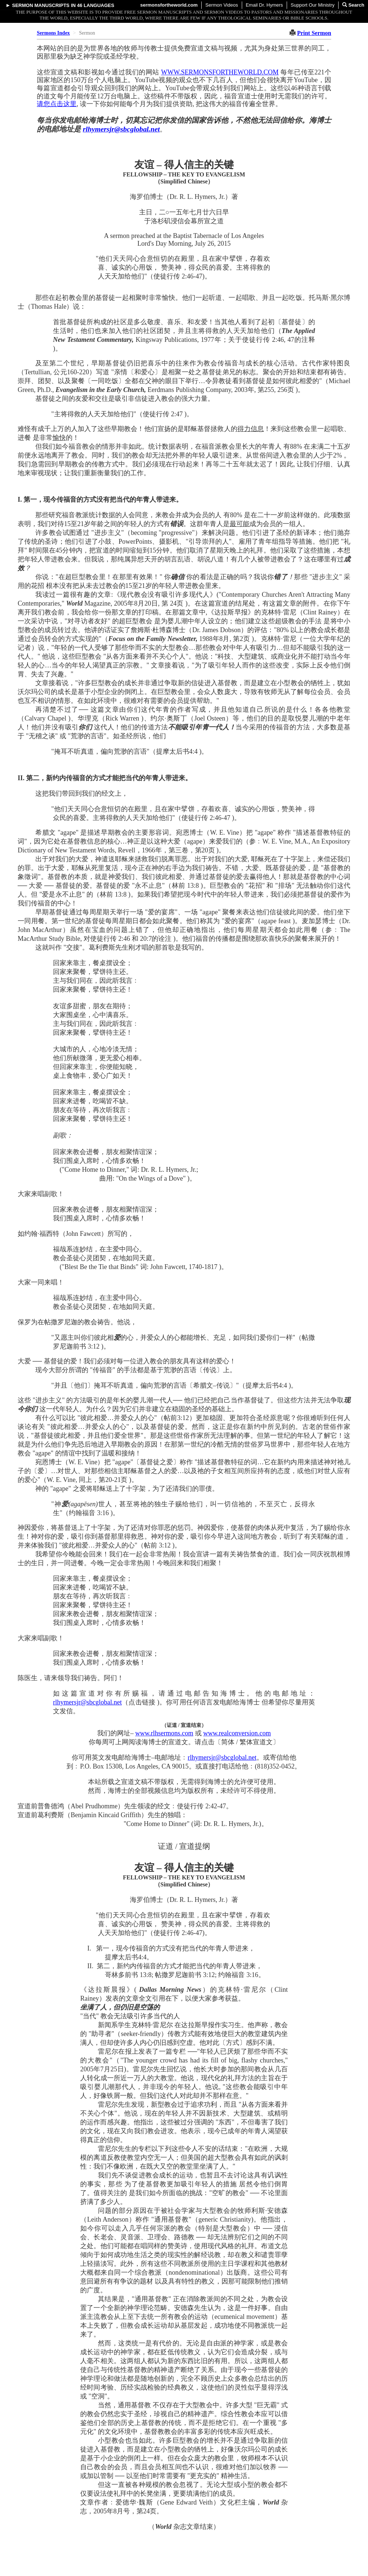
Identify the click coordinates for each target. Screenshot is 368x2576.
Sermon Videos (221, 5)
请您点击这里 (57, 104)
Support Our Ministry (313, 5)
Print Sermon (314, 33)
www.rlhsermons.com (164, 1733)
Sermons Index (53, 33)
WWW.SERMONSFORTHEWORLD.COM (220, 72)
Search (353, 5)
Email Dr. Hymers (264, 5)
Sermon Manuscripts (41, 5)
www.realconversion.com (237, 1733)
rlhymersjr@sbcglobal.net (121, 129)
